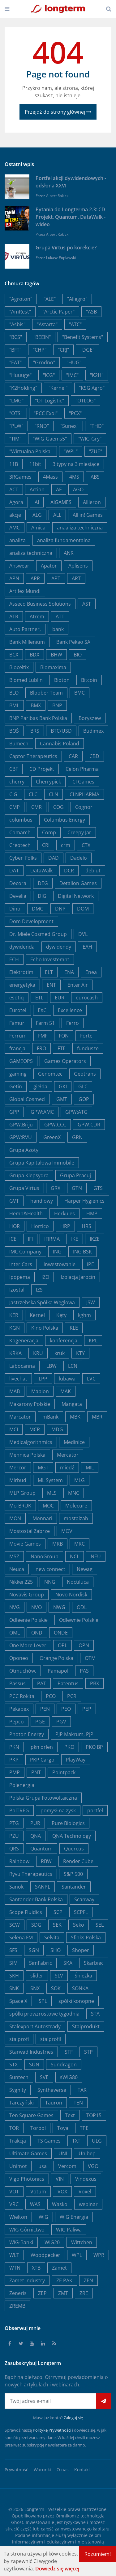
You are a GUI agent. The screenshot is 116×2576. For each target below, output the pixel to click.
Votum (38, 2191)
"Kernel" (58, 387)
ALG (37, 514)
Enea (91, 972)
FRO (41, 1048)
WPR (98, 2255)
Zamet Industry (27, 2280)
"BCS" (15, 337)
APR (35, 578)
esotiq (16, 997)
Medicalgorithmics (30, 1442)
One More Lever (27, 1645)
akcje (15, 514)
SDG (36, 1924)
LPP (43, 1378)
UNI (62, 2153)
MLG (79, 1480)
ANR (69, 553)
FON (64, 1035)
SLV (59, 1975)
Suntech (18, 2077)
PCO (51, 1696)
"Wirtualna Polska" (30, 451)
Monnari (42, 1518)
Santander (74, 1886)
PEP (86, 1708)
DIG (42, 896)
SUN (34, 2064)
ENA (69, 972)
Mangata (72, 1404)
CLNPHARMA (84, 794)
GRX (55, 1188)
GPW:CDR (89, 1124)
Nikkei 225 (21, 1581)
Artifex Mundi (25, 591)
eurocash (87, 997)
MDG (57, 1429)
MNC (73, 1493)
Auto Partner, (25, 629)
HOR (14, 1226)
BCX (13, 654)
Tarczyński (21, 2102)
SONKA (80, 1988)
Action (37, 489)
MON (15, 1518)
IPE (90, 1264)
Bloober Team (46, 692)
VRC (14, 2204)
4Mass (50, 476)
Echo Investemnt (49, 959)
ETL (39, 997)
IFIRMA (52, 1238)
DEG (43, 883)
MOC (48, 1505)
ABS (95, 476)
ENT (51, 984)
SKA (67, 1962)
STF (69, 2051)
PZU (14, 1835)
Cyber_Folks (23, 857)
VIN (60, 2178)
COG (58, 807)
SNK (14, 1988)
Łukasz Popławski (61, 257)
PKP (14, 1759)
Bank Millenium (27, 642)
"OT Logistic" (49, 400)
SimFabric (40, 1962)
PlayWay (75, 1759)
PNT (36, 1772)
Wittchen (81, 2242)
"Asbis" (17, 324)
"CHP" (39, 349)
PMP (14, 1772)
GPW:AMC (42, 1111)
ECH (14, 959)
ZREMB (17, 2305)
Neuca (16, 1569)
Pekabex (19, 1708)
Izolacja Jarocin (78, 1277)
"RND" (42, 426)
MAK (65, 1391)
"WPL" (71, 451)
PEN (45, 1708)
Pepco (16, 1721)
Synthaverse (51, 2090)
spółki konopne (76, 2001)
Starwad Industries (31, 2051)
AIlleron (92, 502)
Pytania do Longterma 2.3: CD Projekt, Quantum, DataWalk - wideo (70, 217)
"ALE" (50, 299)
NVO (36, 1607)
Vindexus (86, 2178)
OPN (84, 1645)
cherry (16, 781)
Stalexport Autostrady (35, 2026)
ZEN (88, 2280)
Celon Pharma (82, 769)
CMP (14, 807)
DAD (53, 857)
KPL (93, 1340)
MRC (79, 1543)
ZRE (83, 2293)
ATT (60, 616)
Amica (38, 527)
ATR (13, 616)
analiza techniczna (30, 553)
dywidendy (58, 946)
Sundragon (64, 2064)
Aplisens (78, 565)
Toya (62, 2128)
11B (13, 464)
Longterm (34, 2509)
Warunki (42, 2470)
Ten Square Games (31, 2115)
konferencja (63, 1340)
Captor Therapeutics (33, 756)
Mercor (17, 1467)
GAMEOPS (21, 1061)
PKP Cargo (42, 1759)
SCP (58, 1912)
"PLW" (16, 426)
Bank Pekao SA (73, 642)
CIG (13, 794)
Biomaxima (53, 667)
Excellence (70, 1010)
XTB (36, 2267)
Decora (17, 883)
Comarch (20, 832)
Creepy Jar (79, 832)
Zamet (59, 2267)
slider (36, 1975)
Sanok (16, 1886)
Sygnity (17, 2090)
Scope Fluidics (25, 1912)
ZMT (63, 2293)
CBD (94, 756)
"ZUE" (95, 451)
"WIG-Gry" (89, 438)
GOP (84, 1099)
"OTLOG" (85, 400)
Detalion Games (78, 883)
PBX (94, 1683)
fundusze (88, 1048)
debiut (93, 870)
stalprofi (19, 2039)
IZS (39, 1289)
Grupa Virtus (24, 1188)
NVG (14, 1607)
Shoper (80, 1950)
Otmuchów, (22, 1670)
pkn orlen (42, 1747)
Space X (18, 2001)
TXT (76, 2140)
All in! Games (88, 514)
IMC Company (25, 1251)
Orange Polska (56, 1658)
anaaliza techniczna (80, 527)
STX (13, 2064)
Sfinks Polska (86, 1937)
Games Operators (65, 1061)
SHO (55, 1950)
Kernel (37, 1315)
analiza (17, 540)
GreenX (52, 1137)
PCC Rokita (21, 1696)
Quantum (41, 1848)
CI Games (83, 781)
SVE (44, 2077)
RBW (46, 1861)
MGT (43, 1467)
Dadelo (78, 857)
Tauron (53, 2102)
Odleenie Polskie (28, 1620)
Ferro (72, 1023)
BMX (36, 705)
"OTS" (15, 413)
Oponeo (18, 1658)
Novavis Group (26, 1594)
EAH (87, 946)
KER (13, 1315)
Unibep (87, 2153)
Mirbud (17, 1480)
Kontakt (82, 2470)
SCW (14, 1924)
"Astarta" (47, 324)
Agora (16, 502)
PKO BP (94, 1747)
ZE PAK (64, 2280)
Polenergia (21, 1785)
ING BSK (82, 1251)
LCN (72, 1366)
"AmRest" (20, 311)
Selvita (51, 1937)
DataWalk (41, 870)
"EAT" (15, 362)
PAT (41, 1683)
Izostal (16, 1289)
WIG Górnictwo (27, 2229)
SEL (100, 1924)
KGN (14, 1327)
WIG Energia (74, 2217)
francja (17, 1048)
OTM (90, 1658)
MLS (52, 1493)
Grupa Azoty (23, 1150)
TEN (78, 2102)
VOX (62, 2191)
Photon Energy (26, 1734)
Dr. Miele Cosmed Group (38, 934)
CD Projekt (41, 769)
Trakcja (17, 2140)
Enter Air (77, 984)
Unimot (18, 2166)
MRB (57, 1543)
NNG (49, 1581)
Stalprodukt (86, 2026)
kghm (84, 1315)
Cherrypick (48, 781)
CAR (73, 756)
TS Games (49, 2140)
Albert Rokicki (57, 195)
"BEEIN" (42, 337)
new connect (50, 1569)
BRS (34, 730)
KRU (38, 1353)
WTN (14, 2267)
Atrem (37, 616)
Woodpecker (45, 2255)
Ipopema (19, 1277)
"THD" (97, 426)
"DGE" (87, 349)
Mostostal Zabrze (29, 1531)
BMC (79, 692)
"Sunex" (69, 426)
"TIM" (15, 438)
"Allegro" (77, 299)
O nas (63, 2470)
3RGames (20, 476)
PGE (40, 1721)
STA (95, 2013)
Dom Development (31, 921)
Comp (49, 832)
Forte (86, 1035)
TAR (82, 2090)
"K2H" (96, 375)
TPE (84, 2128)
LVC (91, 1378)
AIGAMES (60, 502)
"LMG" (16, 400)
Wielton (18, 2217)
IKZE (95, 1238)
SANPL (42, 1886)
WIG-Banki (21, 2242)
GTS (98, 1188)
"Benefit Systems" (82, 337)
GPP (14, 1111)
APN (14, 578)
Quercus (74, 1848)
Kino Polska (44, 1327)
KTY (80, 1353)
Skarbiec (94, 1962)
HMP (91, 1213)
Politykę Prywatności (52, 2430)
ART (76, 578)
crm (65, 845)
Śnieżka (83, 1975)
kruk (59, 1353)
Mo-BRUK (20, 1505)
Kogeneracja (23, 1340)
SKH (14, 1975)
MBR (97, 1416)
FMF (42, 1035)
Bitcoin (89, 680)
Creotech (20, 845)
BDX (34, 654)
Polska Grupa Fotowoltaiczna (43, 1797)
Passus (17, 1683)
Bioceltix (19, 667)
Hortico (40, 1226)
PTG (14, 1823)
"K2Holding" (23, 387)
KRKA (15, 1353)
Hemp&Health (26, 1213)
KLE (74, 1327)
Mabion (40, 1391)
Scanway (84, 1899)
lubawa (67, 1378)
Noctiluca (78, 1581)
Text (70, 2115)
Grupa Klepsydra (29, 1175)
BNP (57, 705)
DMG (38, 908)
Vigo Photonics (26, 2178)
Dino (14, 908)
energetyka (22, 984)
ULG (97, 2140)
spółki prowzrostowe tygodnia (44, 2013)
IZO (45, 1277)
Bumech (18, 743)
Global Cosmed (27, 1099)
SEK (57, 1924)
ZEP (42, 2293)
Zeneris (18, 2293)
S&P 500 (73, 1874)
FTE (62, 1048)
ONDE (61, 1632)
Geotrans (85, 1073)
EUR (59, 997)
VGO (93, 2166)
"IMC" (72, 375)
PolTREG (19, 1810)
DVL (83, 934)
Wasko (59, 2204)
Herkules (64, 1213)
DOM (83, 908)
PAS (84, 1670)
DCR (69, 870)
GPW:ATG (76, 1111)
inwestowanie (59, 1264)
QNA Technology (71, 1835)
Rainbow (19, 1861)
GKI (63, 1086)
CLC (33, 794)
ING (57, 1251)
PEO (66, 1708)
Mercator (68, 1454)
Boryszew (90, 718)
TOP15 (93, 2115)
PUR (35, 1823)
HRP (65, 1226)
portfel (95, 1810)
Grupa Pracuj (75, 1175)
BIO (78, 654)
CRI (45, 845)
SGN (34, 1950)
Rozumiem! (97, 2554)
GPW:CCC (55, 1124)
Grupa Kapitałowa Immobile (41, 1162)
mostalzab (76, 1518)
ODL (82, 1607)
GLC (83, 1086)
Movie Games (25, 1543)
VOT (14, 2191)
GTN (77, 1188)
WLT (14, 2255)
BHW (56, 654)
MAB (14, 1391)
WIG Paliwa (69, 2229)
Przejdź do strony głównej (58, 111)
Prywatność (16, 2470)
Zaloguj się (73, 2417)
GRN (77, 1137)
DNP (60, 908)
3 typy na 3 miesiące (76, 464)
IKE (74, 1238)
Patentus (68, 1683)
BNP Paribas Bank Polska (38, 718)
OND (36, 1632)
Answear (19, 565)
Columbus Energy (64, 819)
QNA (35, 1835)
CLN (53, 794)
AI (37, 502)
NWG (59, 1607)
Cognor (83, 807)
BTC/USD (61, 730)
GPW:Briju (21, 1124)
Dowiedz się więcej (57, 2568)
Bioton (62, 680)
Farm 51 (45, 1023)
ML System (50, 1480)
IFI (30, 1238)
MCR (34, 1429)
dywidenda (22, 946)
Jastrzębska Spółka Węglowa (42, 1302)
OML (14, 1632)
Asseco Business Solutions (40, 603)
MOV (66, 1531)
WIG (43, 2217)
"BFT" (15, 349)
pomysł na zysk (58, 1810)
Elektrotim (21, 972)
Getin (15, 1086)
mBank (50, 1416)
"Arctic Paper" (58, 311)
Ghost (17, 2522)
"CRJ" (63, 349)
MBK (75, 1416)
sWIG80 (69, 2077)
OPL (62, 1645)
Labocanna (22, 1366)
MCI (13, 1429)
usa (42, 2166)
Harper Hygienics (84, 1200)
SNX (35, 1988)
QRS (14, 1848)
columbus (20, 819)
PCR (71, 1696)
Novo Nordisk (71, 1594)
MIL (90, 1467)
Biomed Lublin (26, 680)
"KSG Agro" (92, 387)
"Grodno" (44, 362)
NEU (96, 1556)
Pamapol (58, 1670)
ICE (12, 1238)
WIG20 (52, 2242)
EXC (42, 1010)
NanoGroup (44, 1556)
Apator (49, 565)
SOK (56, 1988)
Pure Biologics (68, 1823)
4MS (74, 476)
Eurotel (17, 1010)
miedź (67, 1467)
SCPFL (81, 1912)
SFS (13, 1950)
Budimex (93, 730)
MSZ (14, 1556)
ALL (57, 514)
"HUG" (74, 362)
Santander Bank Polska (36, 1899)
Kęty (61, 1315)
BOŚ (14, 730)
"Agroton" (20, 299)
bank (58, 629)
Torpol (38, 2128)
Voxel (85, 2191)
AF (59, 489)
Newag (84, 1569)
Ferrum (18, 1035)
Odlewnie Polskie (78, 1620)
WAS (35, 2204)
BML (14, 705)
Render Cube (78, 1861)
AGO (78, 489)
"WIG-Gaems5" (50, 438)
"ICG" (49, 375)
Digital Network (76, 896)
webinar (88, 2204)
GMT (61, 1099)
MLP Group (22, 1493)
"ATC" (75, 324)
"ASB (91, 311)
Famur (16, 1023)
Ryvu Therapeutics (30, 1874)
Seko (78, 1924)
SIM (13, 1962)
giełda (40, 1086)
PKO (69, 1747)
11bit (35, 464)
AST (86, 603)
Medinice (74, 1442)
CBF (13, 769)
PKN (14, 1747)
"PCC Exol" (46, 413)
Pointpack (63, 1772)
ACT (13, 489)
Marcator (20, 1416)
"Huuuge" (20, 375)
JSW (90, 1302)
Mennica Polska (27, 1454)
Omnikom (66, 2516)
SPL (43, 2001)
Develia (17, 896)
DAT (14, 870)
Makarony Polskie (29, 1404)
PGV (61, 1721)
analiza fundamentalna (64, 540)
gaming (18, 1073)
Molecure (76, 1505)
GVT (14, 1200)
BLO (14, 692)
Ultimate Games (28, 2153)
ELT (49, 972)
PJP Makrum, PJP (74, 1734)
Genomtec (50, 1073)
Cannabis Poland (59, 743)
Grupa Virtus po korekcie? (66, 247)
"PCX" (75, 413)
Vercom (67, 2166)
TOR (14, 2128)
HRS (86, 1226)
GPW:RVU (20, 1137)
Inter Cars (20, 1264)
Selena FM (21, 1937)
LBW (51, 1366)
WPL (77, 2255)
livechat (18, 1378)
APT (55, 578)
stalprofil (50, 2039)
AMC (14, 527)
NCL (74, 1556)
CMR (36, 807)
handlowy (41, 1200)
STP (88, 2051)
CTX (86, 845)
